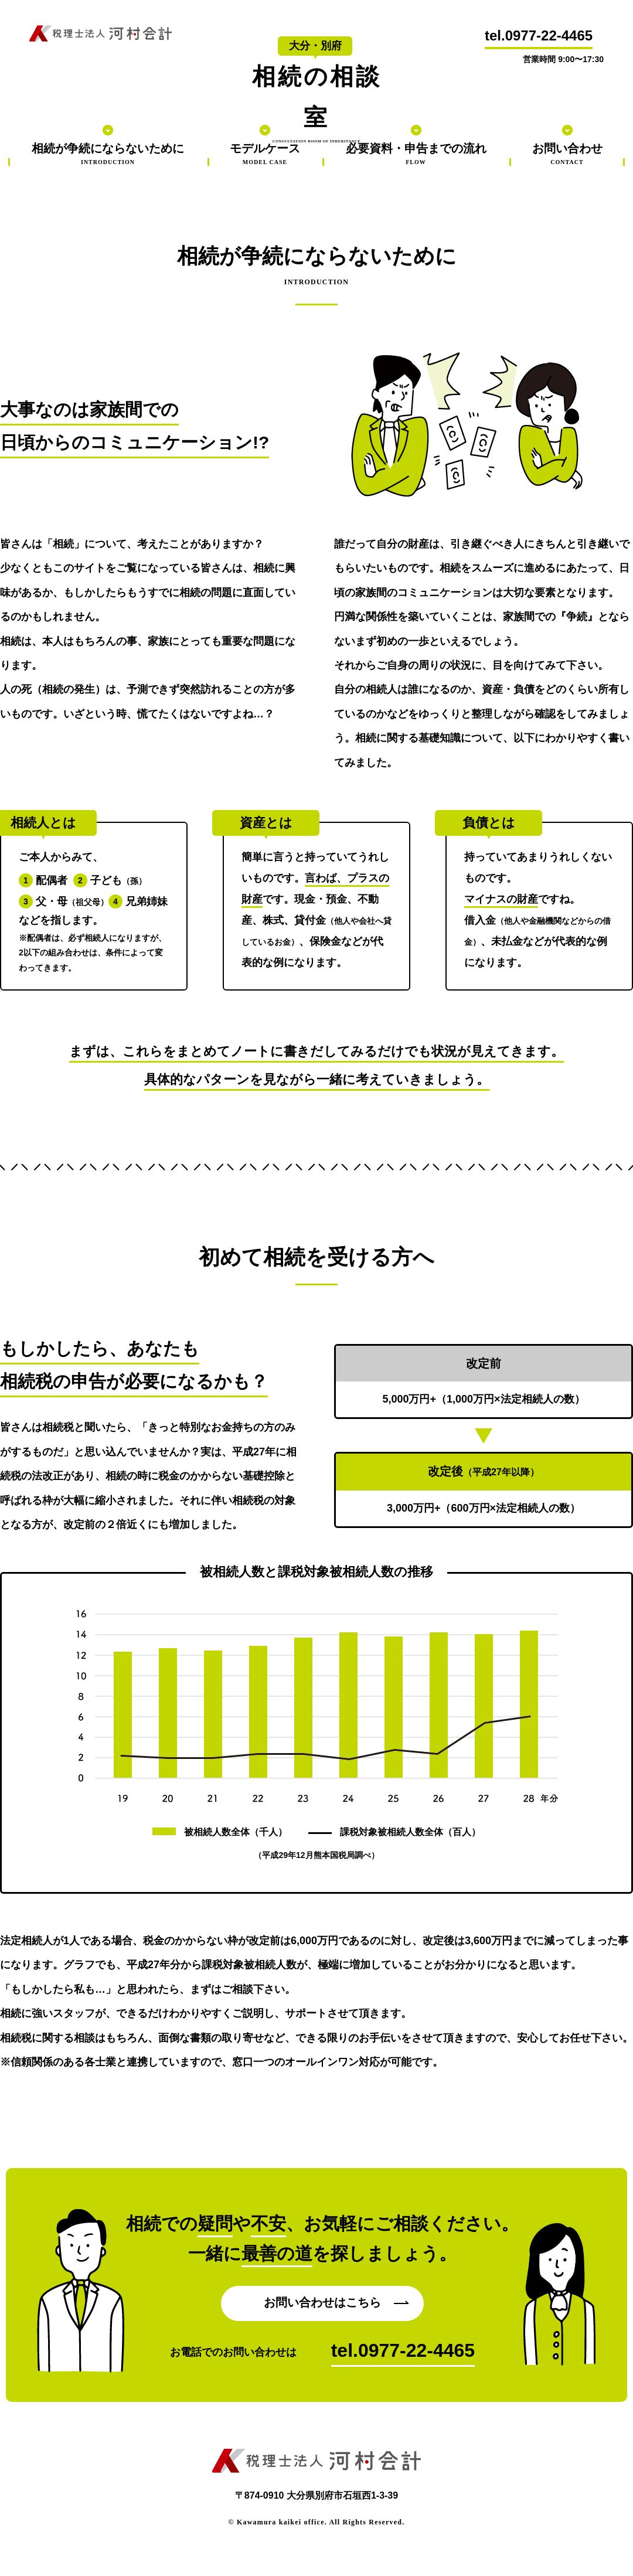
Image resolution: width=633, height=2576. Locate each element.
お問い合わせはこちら (322, 2302)
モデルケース (264, 154)
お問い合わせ (567, 154)
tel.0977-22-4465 (539, 35)
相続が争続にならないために (107, 154)
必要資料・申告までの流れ (415, 154)
